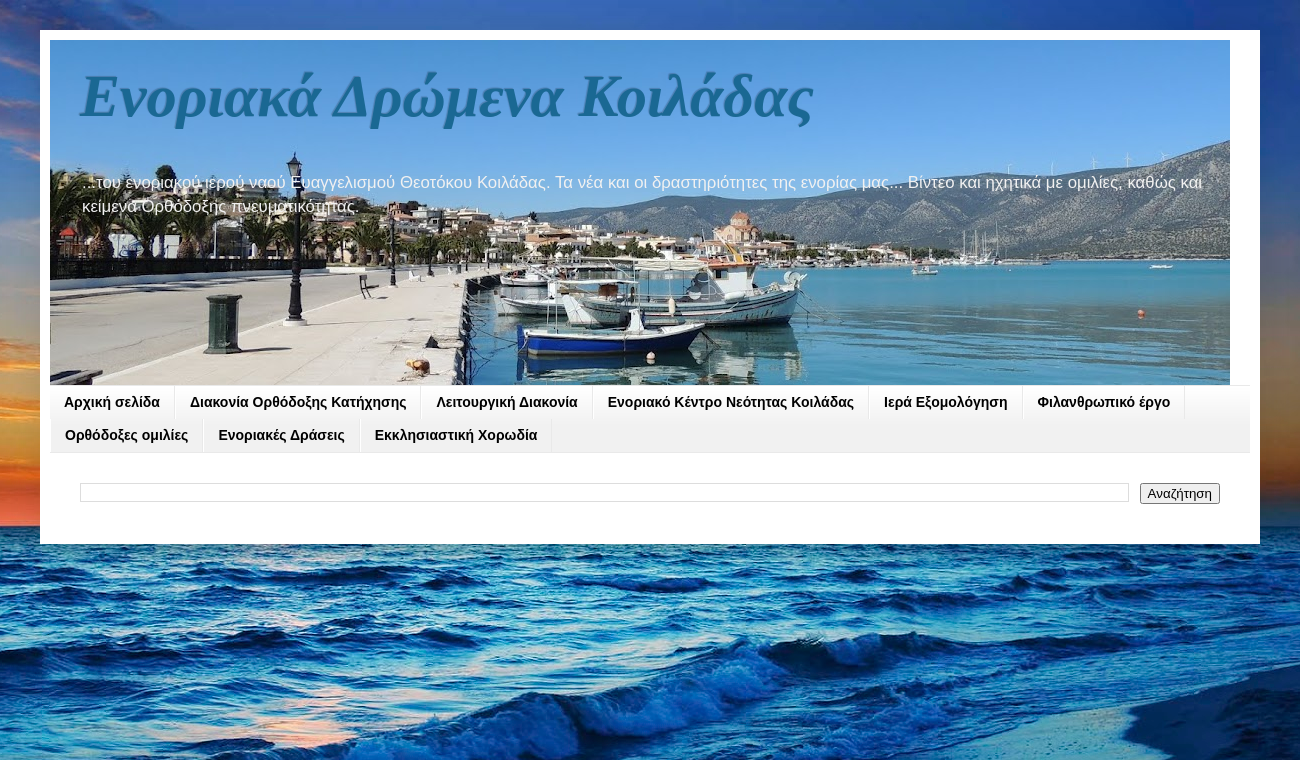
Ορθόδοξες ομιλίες (126, 435)
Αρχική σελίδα (112, 402)
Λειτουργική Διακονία (506, 402)
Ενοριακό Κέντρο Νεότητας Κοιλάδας (731, 402)
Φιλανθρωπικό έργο (1104, 402)
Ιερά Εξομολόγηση (945, 402)
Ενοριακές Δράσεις (281, 435)
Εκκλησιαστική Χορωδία (456, 435)
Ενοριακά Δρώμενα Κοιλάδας (447, 96)
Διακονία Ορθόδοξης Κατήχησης (298, 402)
